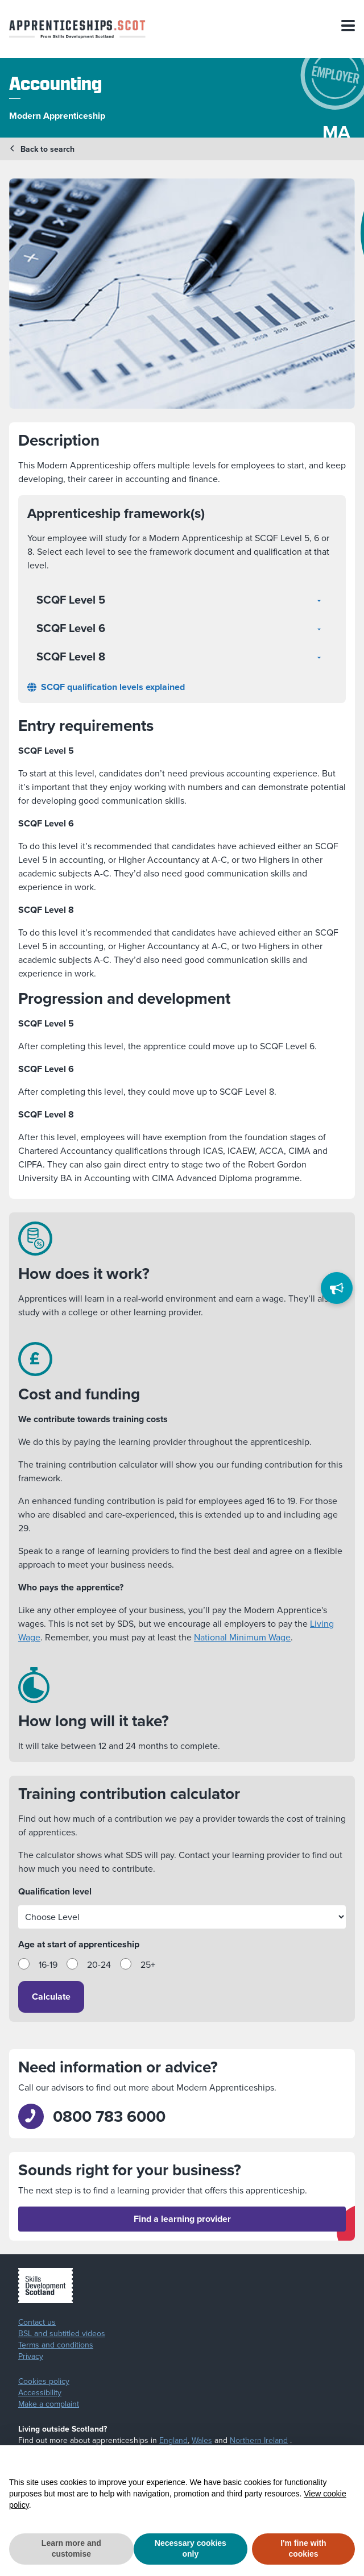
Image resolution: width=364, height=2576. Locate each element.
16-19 (48, 1964)
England (173, 2440)
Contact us (37, 2322)
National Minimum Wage (242, 1637)
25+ (147, 1964)
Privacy (30, 2356)
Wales (202, 2440)
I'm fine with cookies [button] (303, 2548)
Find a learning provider (182, 2218)
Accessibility (39, 2393)
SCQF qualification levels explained (106, 686)
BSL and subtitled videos (61, 2334)
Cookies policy (43, 2381)
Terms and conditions (55, 2345)
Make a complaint (48, 2404)
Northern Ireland (259, 2440)
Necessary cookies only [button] (190, 2548)
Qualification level (55, 1891)
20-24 (99, 1964)
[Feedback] (337, 1288)
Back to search (42, 149)
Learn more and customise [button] (71, 2548)
